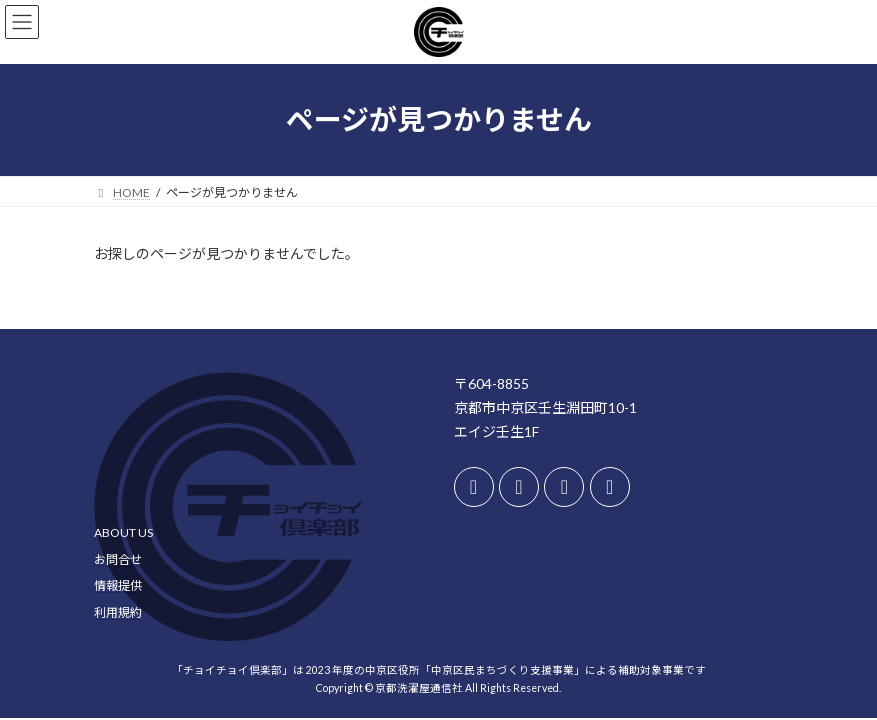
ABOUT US (123, 532)
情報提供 (118, 585)
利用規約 (118, 612)
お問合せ (118, 558)
